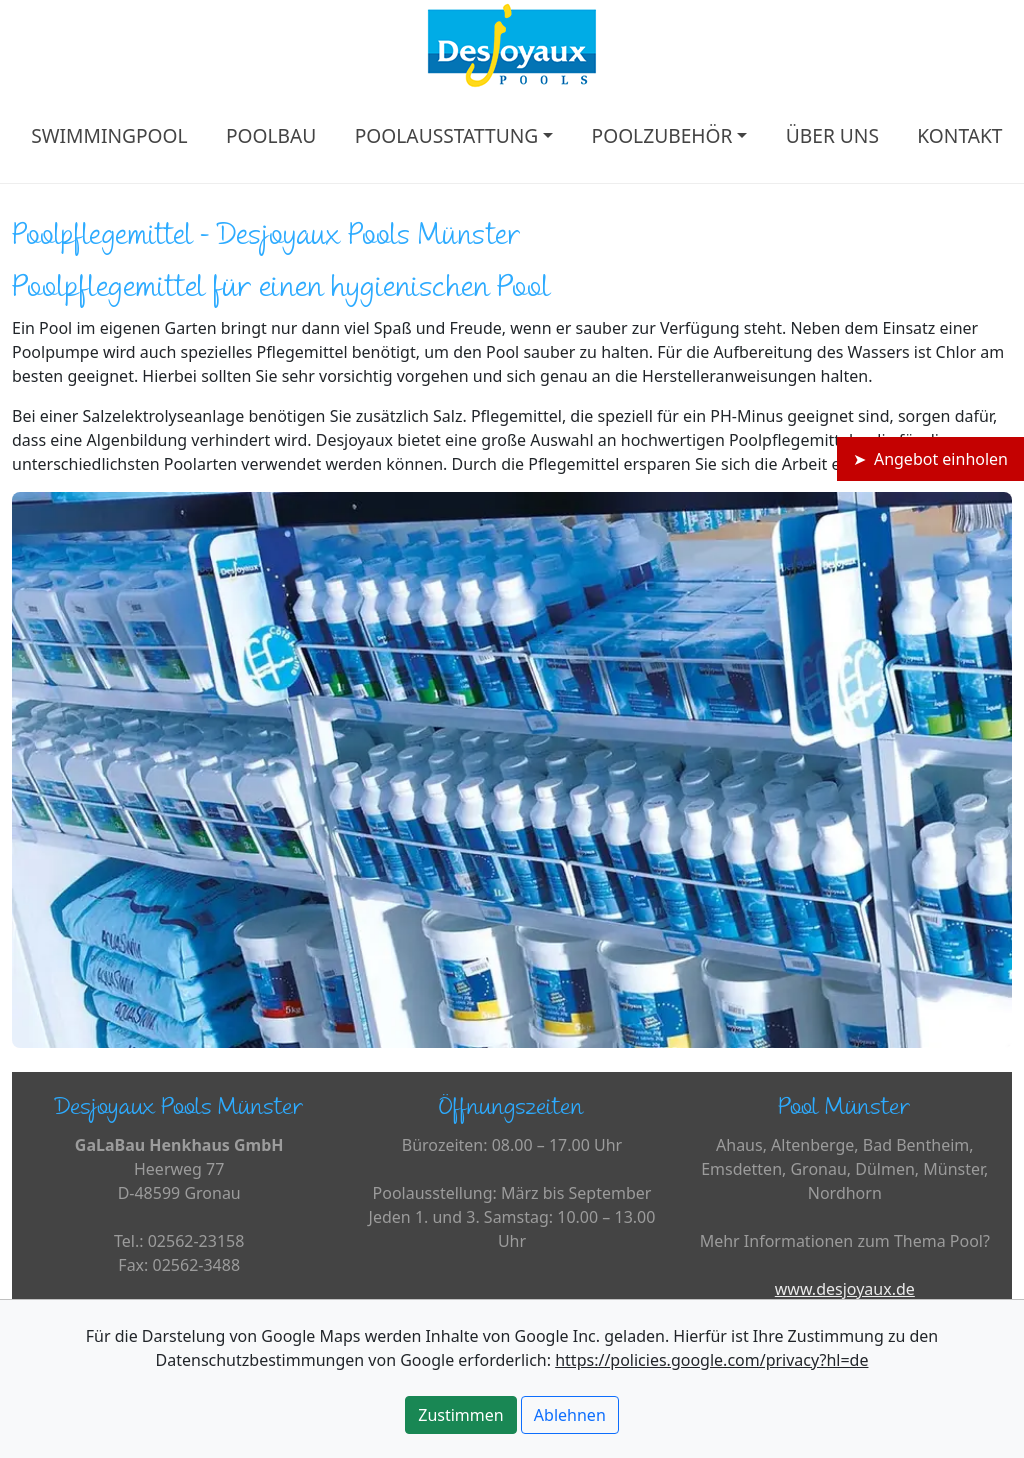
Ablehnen (570, 1415)
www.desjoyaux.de (845, 1289)
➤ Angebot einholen (930, 459)
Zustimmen (460, 1415)
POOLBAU (271, 135)
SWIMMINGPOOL (109, 135)
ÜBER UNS (832, 135)
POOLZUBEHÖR (662, 135)
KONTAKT (959, 135)
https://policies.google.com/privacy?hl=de (711, 1360)
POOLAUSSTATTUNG (447, 135)
